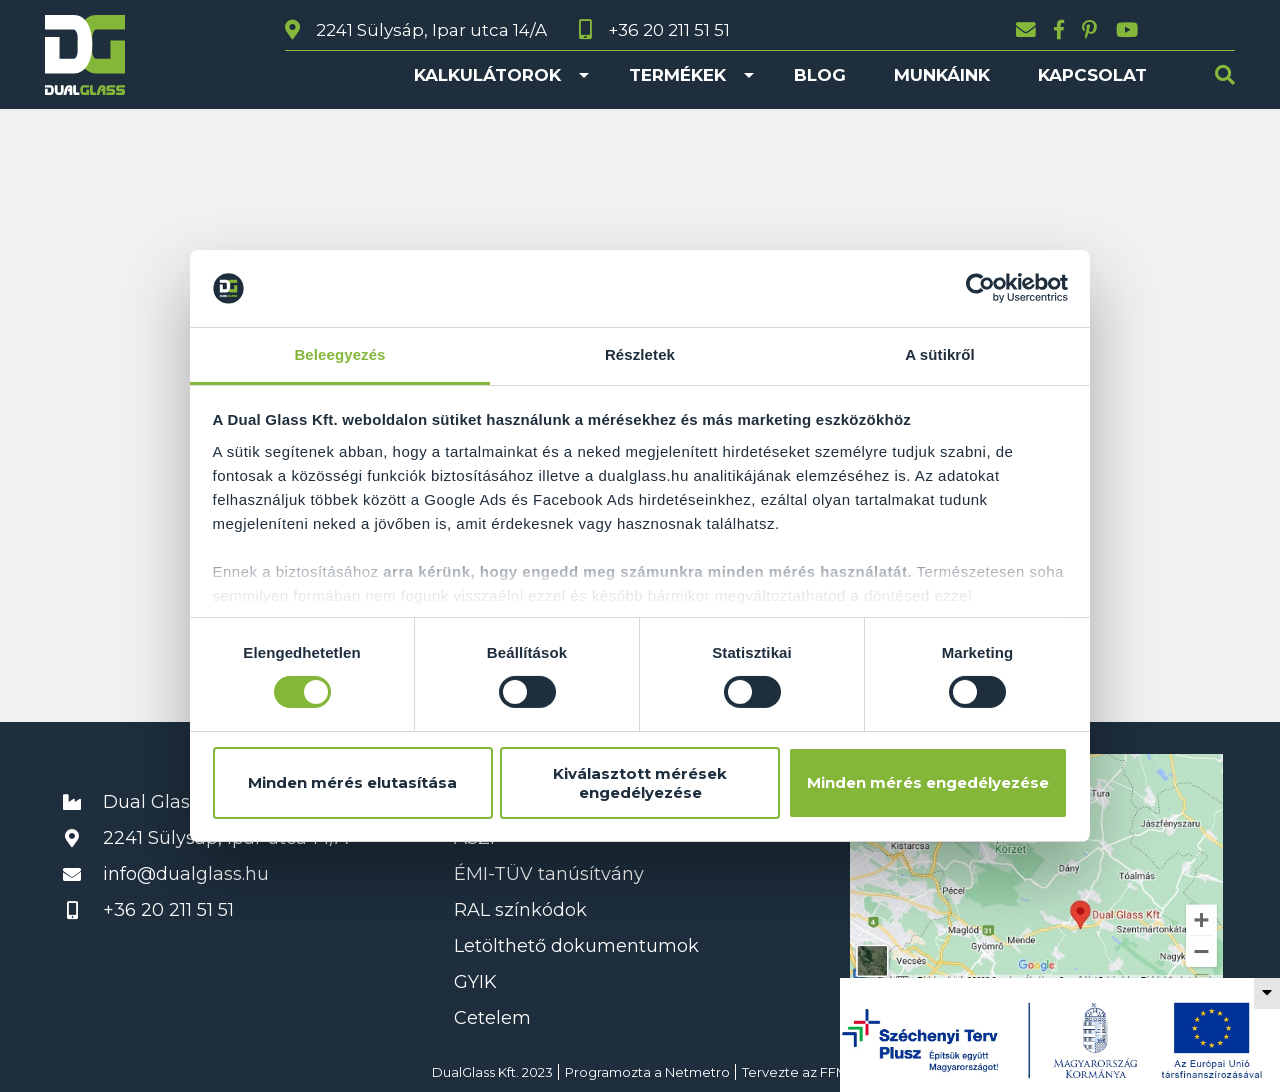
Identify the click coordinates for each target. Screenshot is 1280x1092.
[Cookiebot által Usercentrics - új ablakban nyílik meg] (980, 288)
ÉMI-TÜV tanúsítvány (549, 874)
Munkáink (942, 75)
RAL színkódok (520, 910)
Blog (820, 75)
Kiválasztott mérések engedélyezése (640, 783)
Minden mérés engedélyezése (928, 782)
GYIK (475, 982)
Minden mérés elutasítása (352, 782)
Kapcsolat (1092, 75)
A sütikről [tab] (940, 354)
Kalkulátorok (487, 75)
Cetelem (492, 1018)
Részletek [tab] (640, 354)
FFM (834, 1072)
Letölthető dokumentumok (576, 946)
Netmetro (697, 1072)
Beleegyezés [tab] (339, 354)
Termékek (677, 75)
